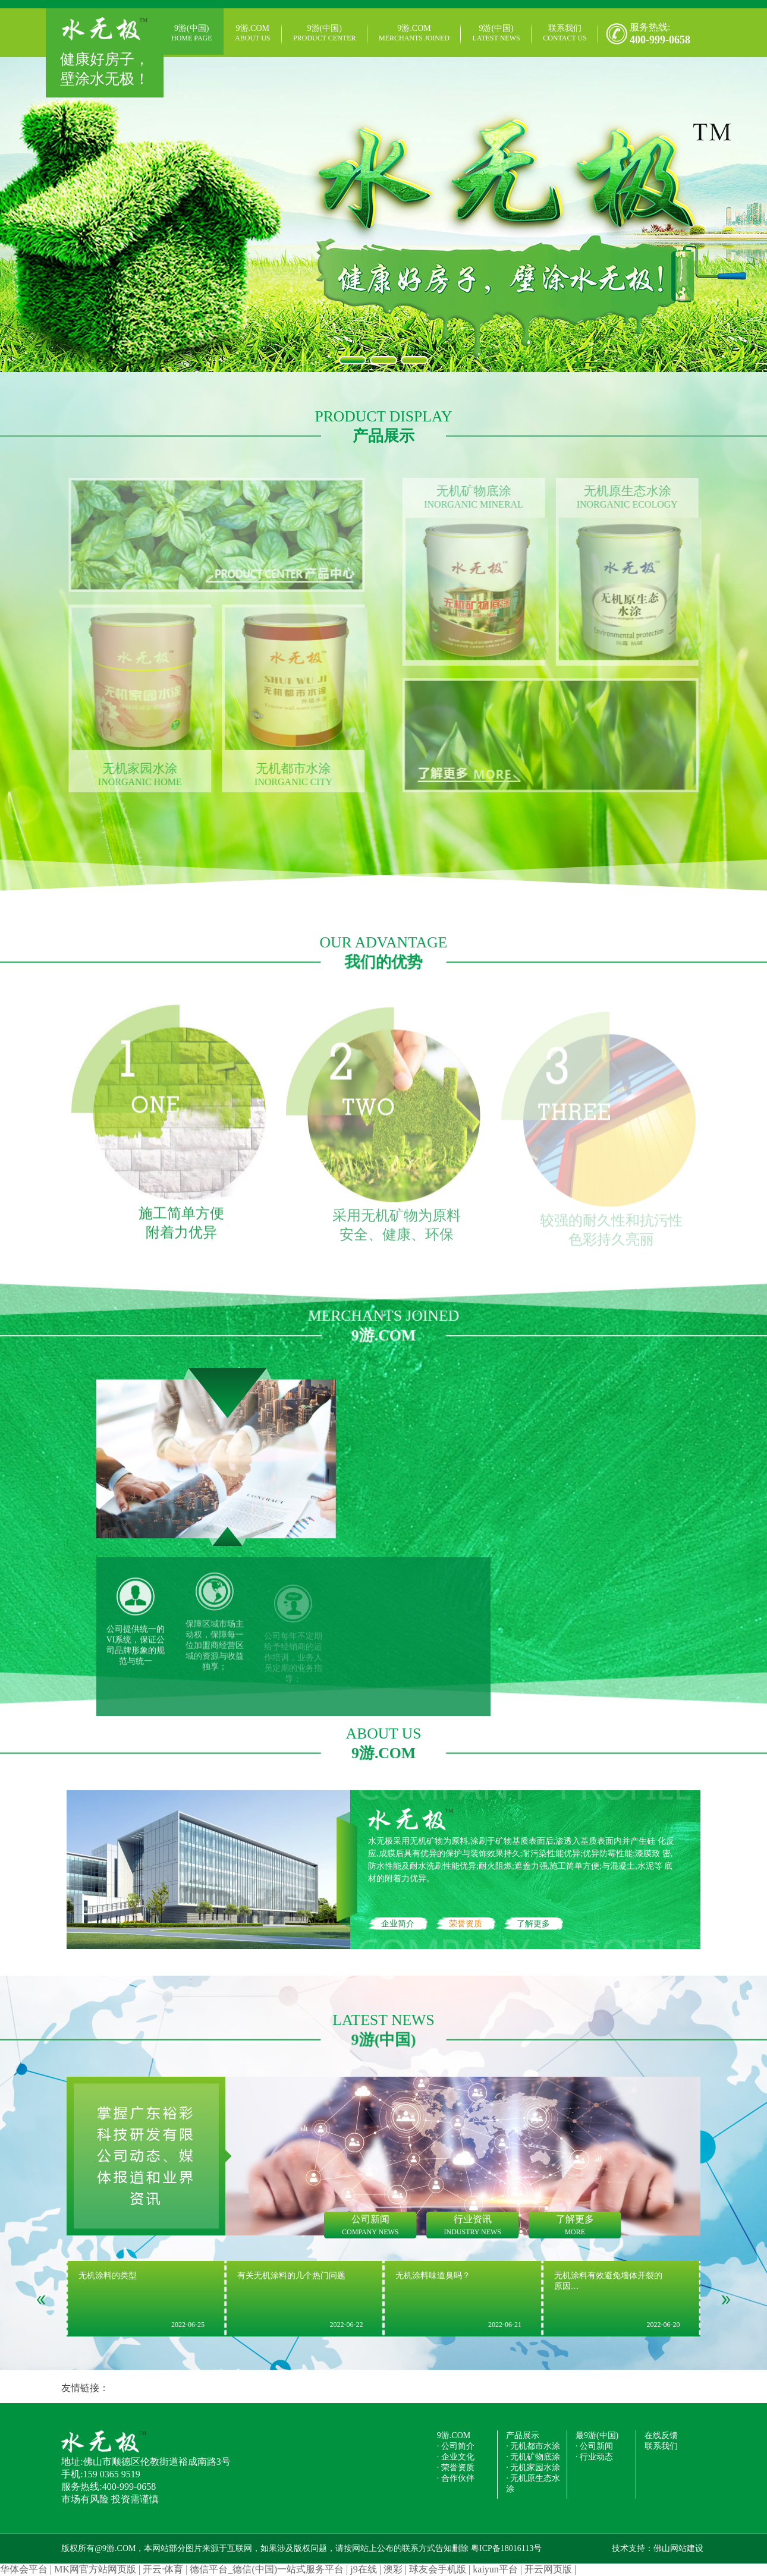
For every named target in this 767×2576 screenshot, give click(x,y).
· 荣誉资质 (455, 2467)
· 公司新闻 (594, 2446)
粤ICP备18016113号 (506, 2548)
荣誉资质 (465, 1923)
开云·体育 (163, 2569)
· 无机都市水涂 (533, 2446)
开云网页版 (548, 2569)
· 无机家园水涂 (533, 2467)
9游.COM (252, 33)
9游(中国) (191, 33)
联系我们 (565, 33)
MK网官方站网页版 (95, 2569)
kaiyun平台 (495, 2569)
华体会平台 (24, 2569)
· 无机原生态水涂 (533, 2483)
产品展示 (522, 2435)
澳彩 (393, 2569)
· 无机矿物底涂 (533, 2456)
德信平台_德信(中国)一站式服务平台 (267, 2569)
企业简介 (397, 1923)
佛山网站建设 (678, 2548)
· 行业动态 (594, 2456)
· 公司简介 (455, 2446)
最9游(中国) (597, 2435)
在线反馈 (661, 2435)
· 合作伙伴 (455, 2478)
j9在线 (363, 2569)
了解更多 (533, 1923)
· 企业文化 (455, 2456)
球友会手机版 (437, 2569)
